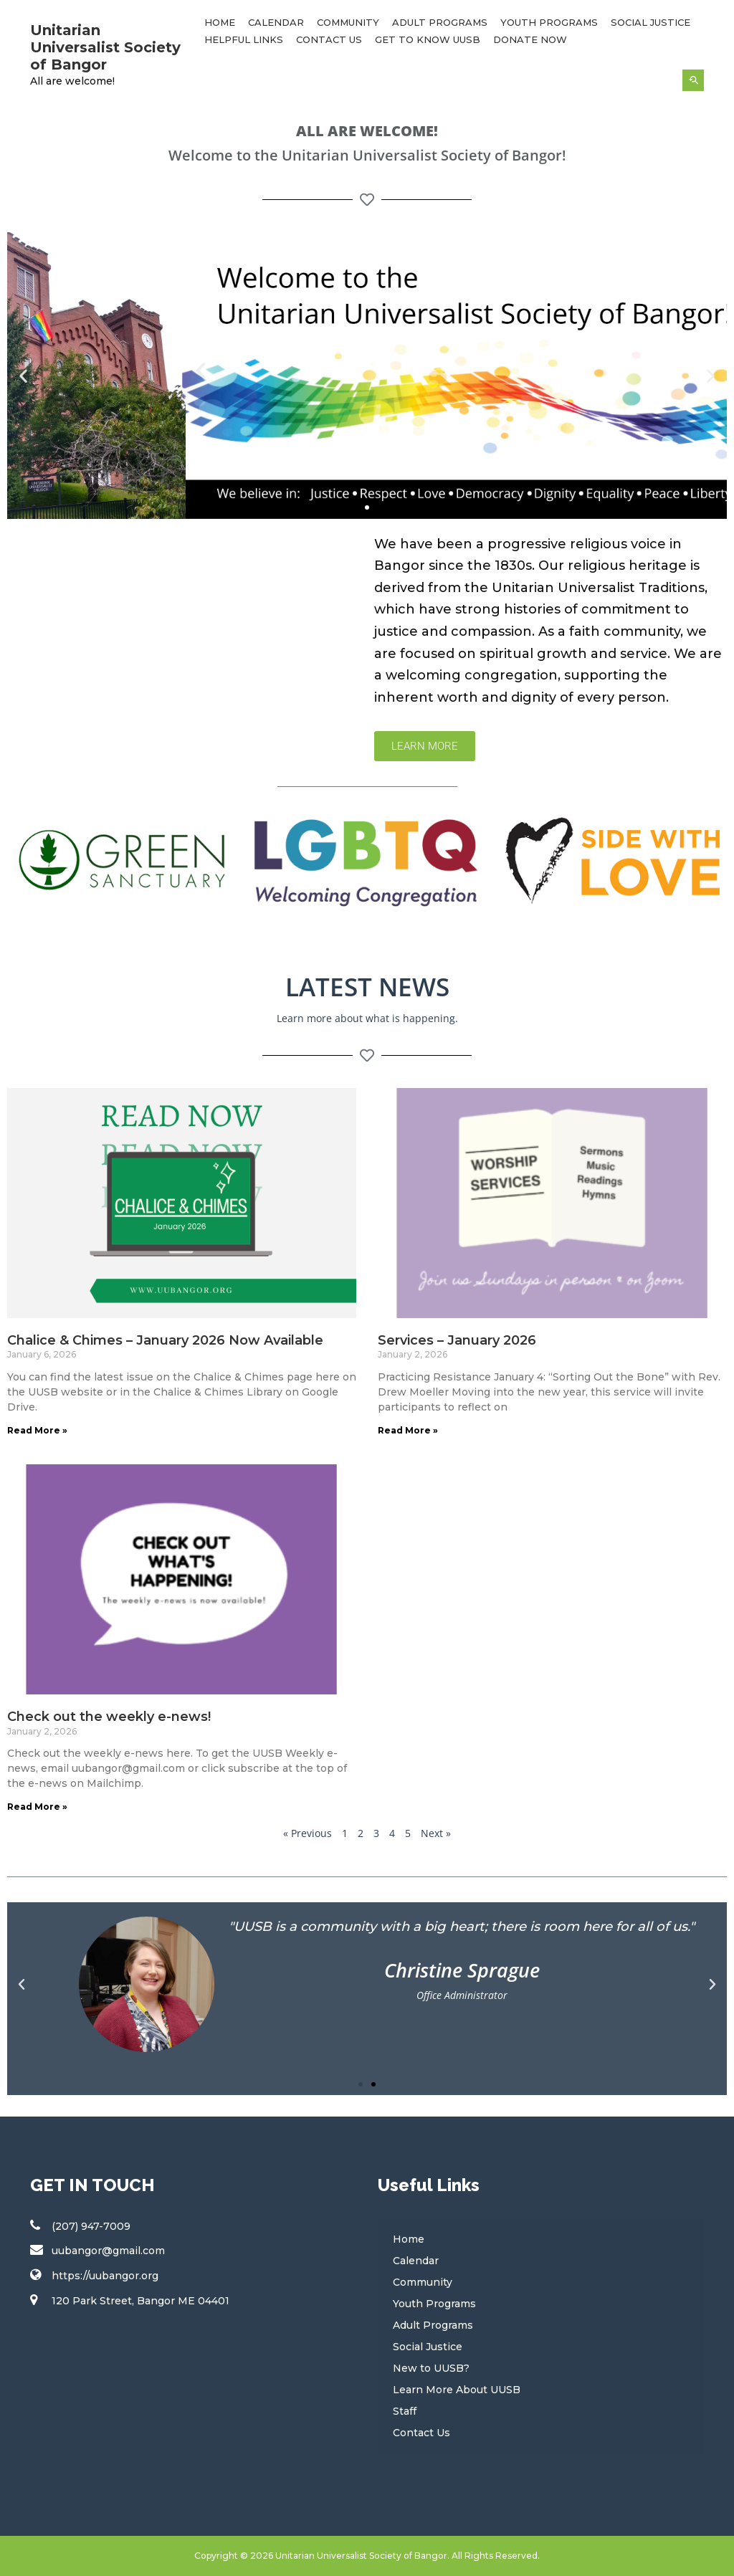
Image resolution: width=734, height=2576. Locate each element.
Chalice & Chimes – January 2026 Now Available (165, 1340)
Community (348, 22)
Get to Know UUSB (427, 39)
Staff (404, 2411)
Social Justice (650, 22)
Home (219, 22)
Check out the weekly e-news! (109, 1717)
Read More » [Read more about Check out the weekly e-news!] (37, 1806)
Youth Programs (549, 22)
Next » (436, 1833)
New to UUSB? (431, 2368)
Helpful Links (243, 39)
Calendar (276, 22)
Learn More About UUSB (456, 2389)
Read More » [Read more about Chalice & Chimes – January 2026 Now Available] (37, 1430)
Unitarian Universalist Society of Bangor (105, 47)
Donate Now (530, 39)
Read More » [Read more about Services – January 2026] (408, 1430)
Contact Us (329, 39)
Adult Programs (439, 22)
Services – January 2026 (457, 1340)
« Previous (307, 1833)
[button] (23, 375)
